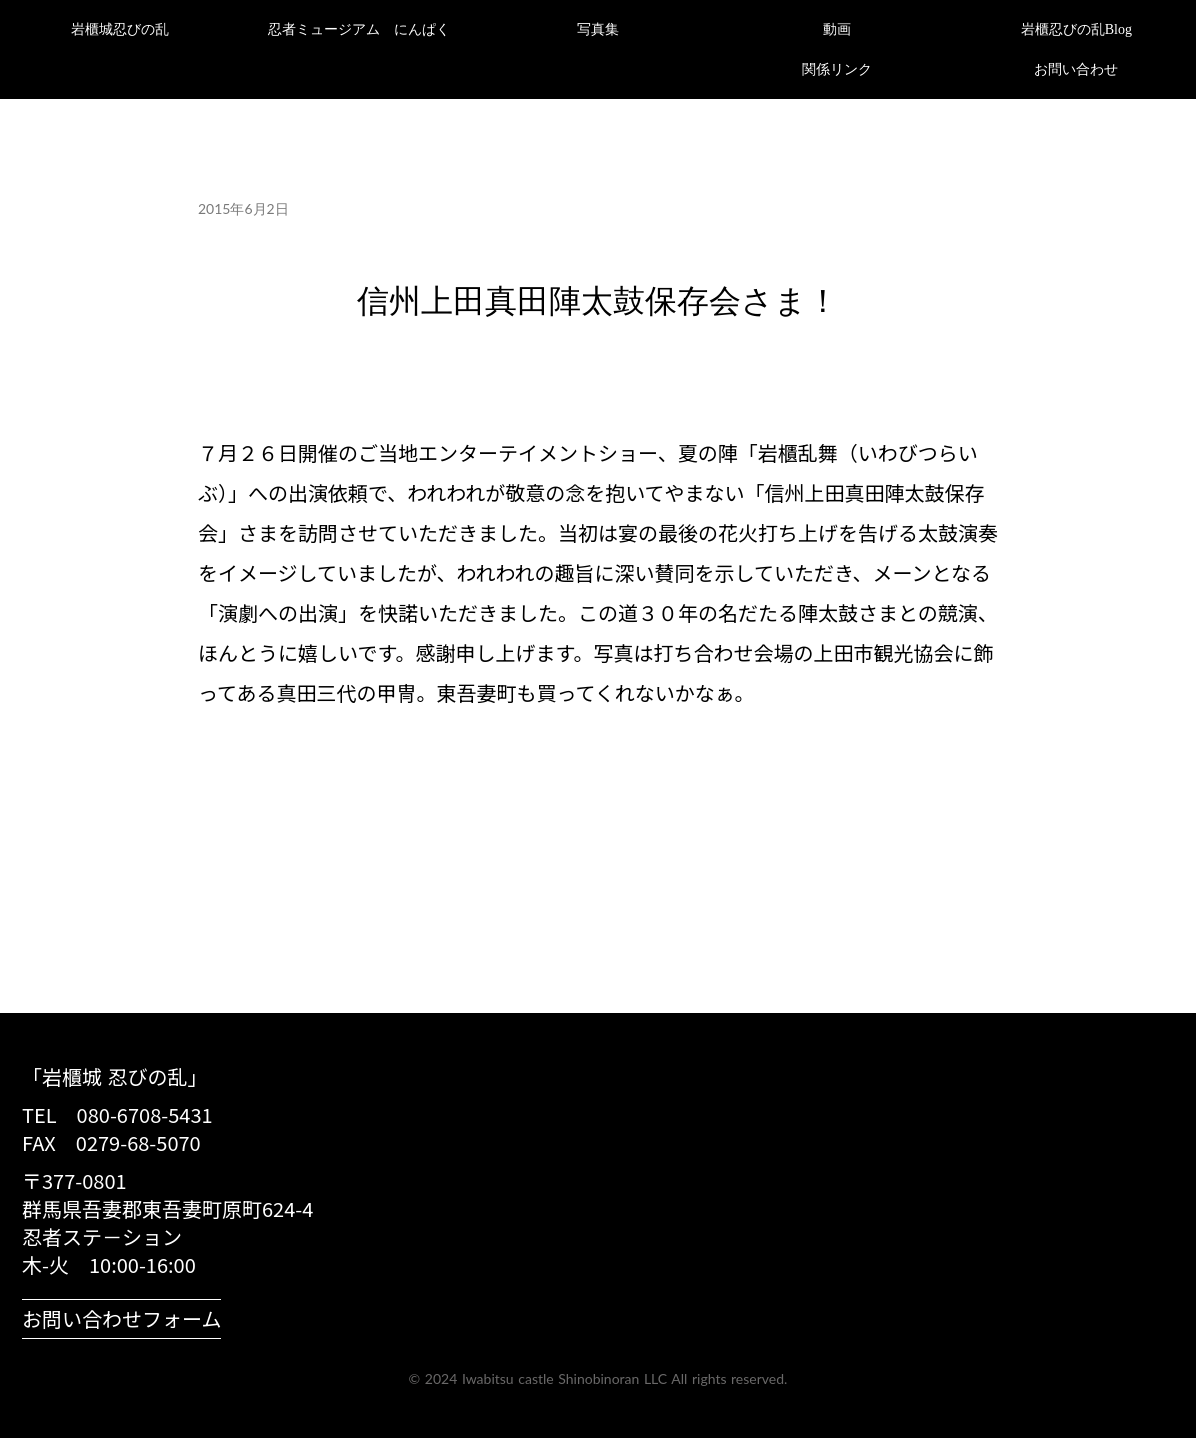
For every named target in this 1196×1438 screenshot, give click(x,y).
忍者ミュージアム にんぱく (359, 29)
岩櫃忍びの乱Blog (1076, 29)
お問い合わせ (1076, 69)
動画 (837, 29)
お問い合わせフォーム (121, 1318)
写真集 (598, 29)
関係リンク (837, 69)
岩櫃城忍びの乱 (120, 29)
